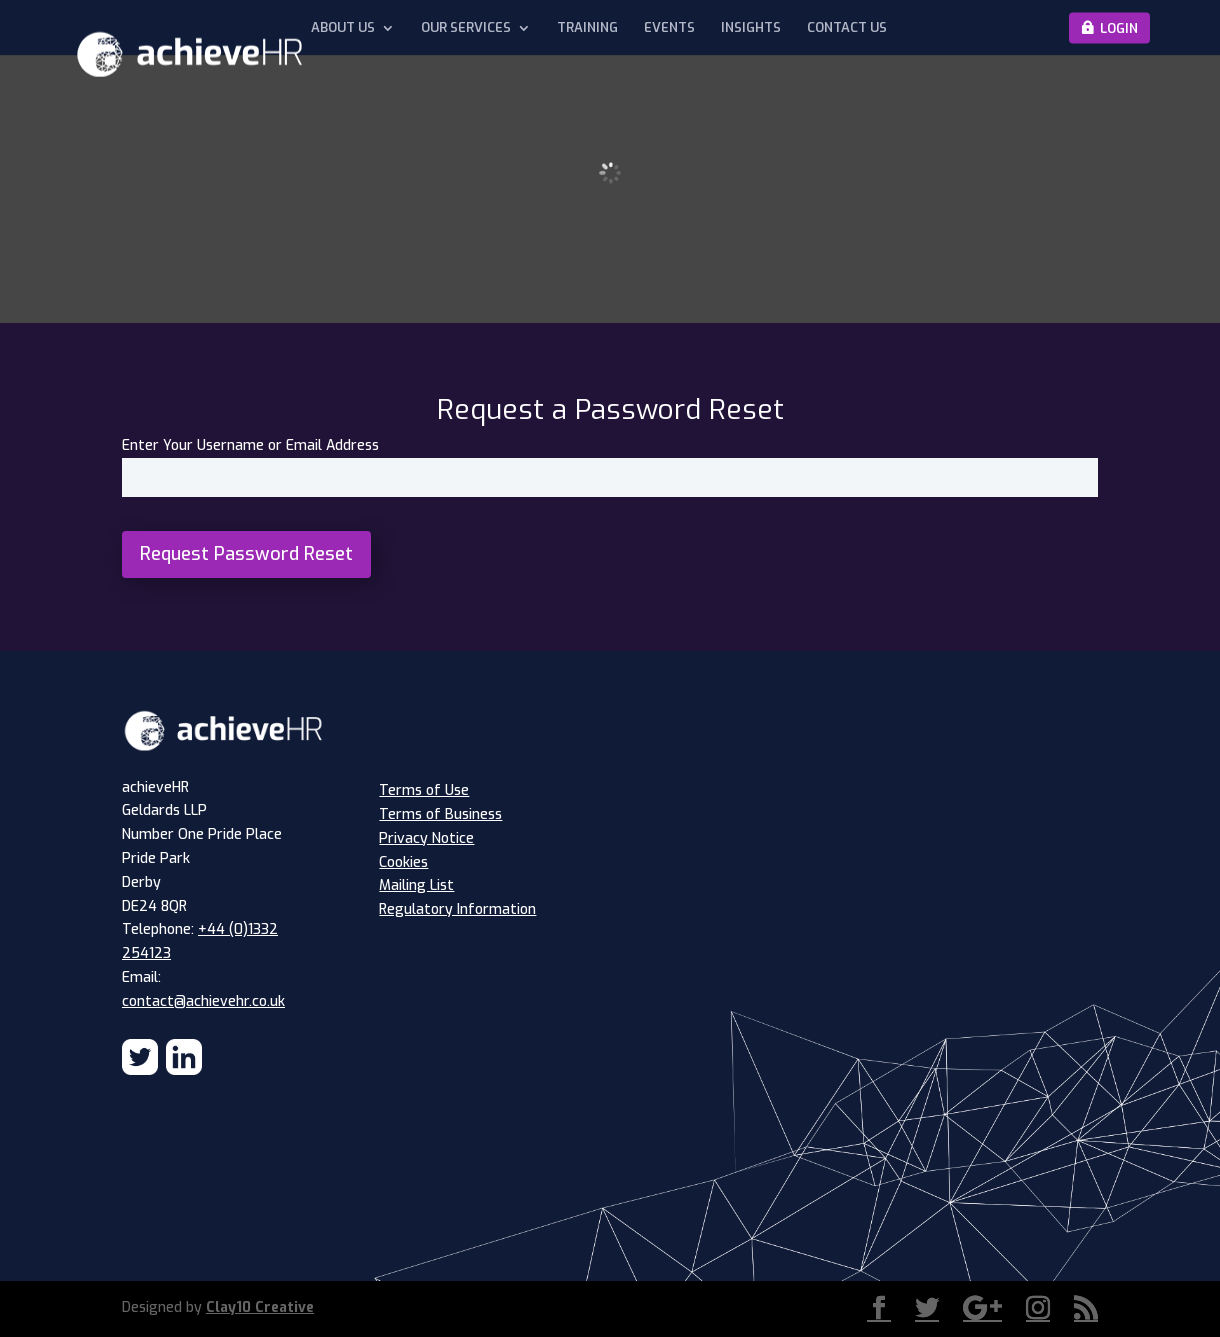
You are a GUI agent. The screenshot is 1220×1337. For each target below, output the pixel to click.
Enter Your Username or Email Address (250, 445)
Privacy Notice (426, 838)
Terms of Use (424, 790)
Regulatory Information (457, 909)
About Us (343, 28)
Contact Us (847, 28)
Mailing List (416, 885)
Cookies (403, 862)
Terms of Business (440, 814)
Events (669, 28)
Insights (751, 28)
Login (1119, 27)
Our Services (466, 28)
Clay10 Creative (260, 1307)
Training (587, 28)
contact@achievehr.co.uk (203, 1001)
